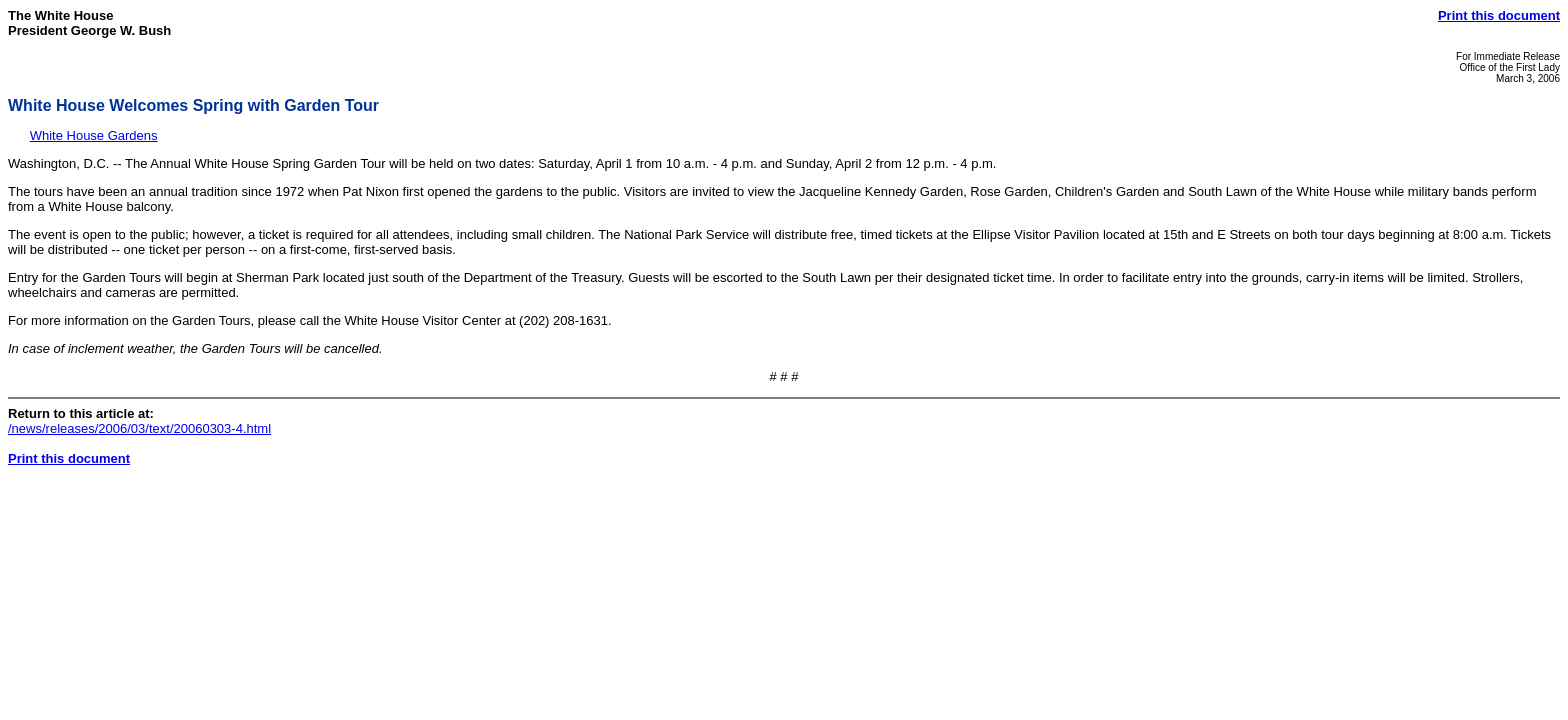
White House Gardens (94, 135)
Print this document (1499, 15)
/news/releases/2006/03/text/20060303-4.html (139, 428)
